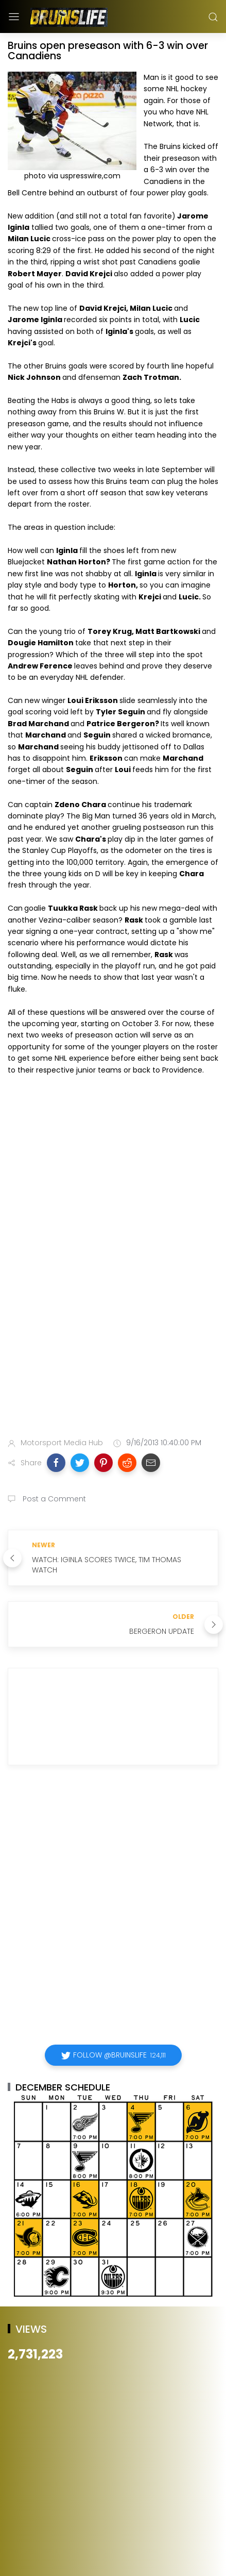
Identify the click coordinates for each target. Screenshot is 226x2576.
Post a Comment (53, 1499)
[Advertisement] (113, 1304)
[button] (56, 1462)
